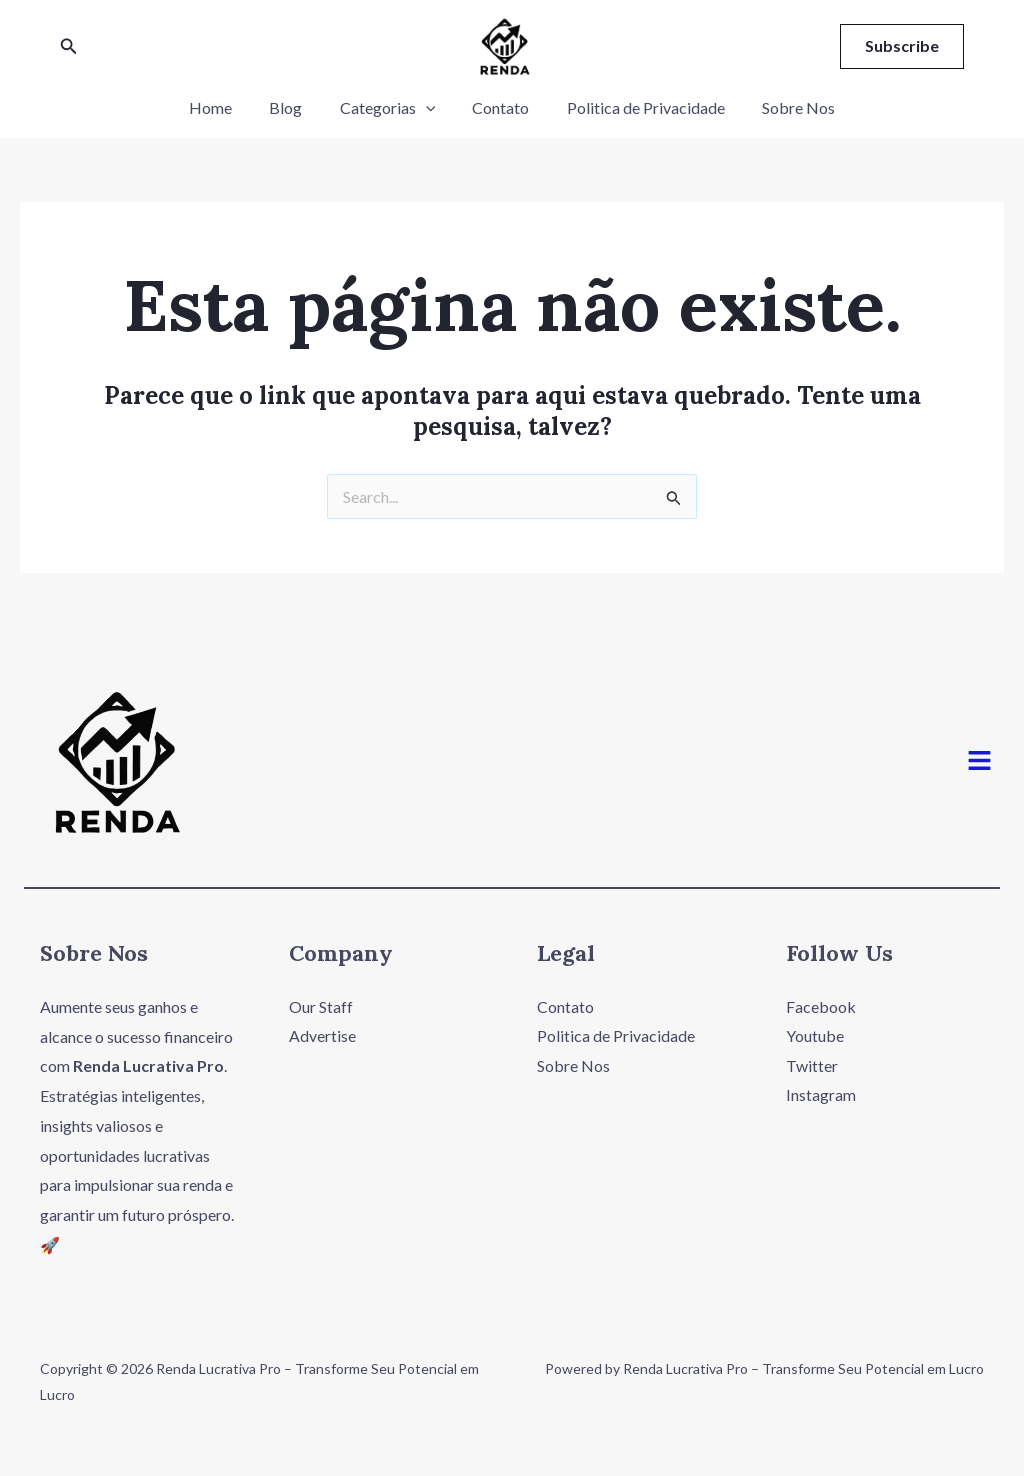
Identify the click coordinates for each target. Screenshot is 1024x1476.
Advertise (322, 1036)
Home (223, 107)
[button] (980, 761)
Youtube (815, 1036)
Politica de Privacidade (638, 107)
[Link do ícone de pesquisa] (69, 46)
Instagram (821, 1095)
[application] (428, 108)
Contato (498, 107)
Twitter (812, 1065)
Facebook (821, 1006)
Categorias (390, 108)
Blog (293, 107)
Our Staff (321, 1006)
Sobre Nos (785, 107)
